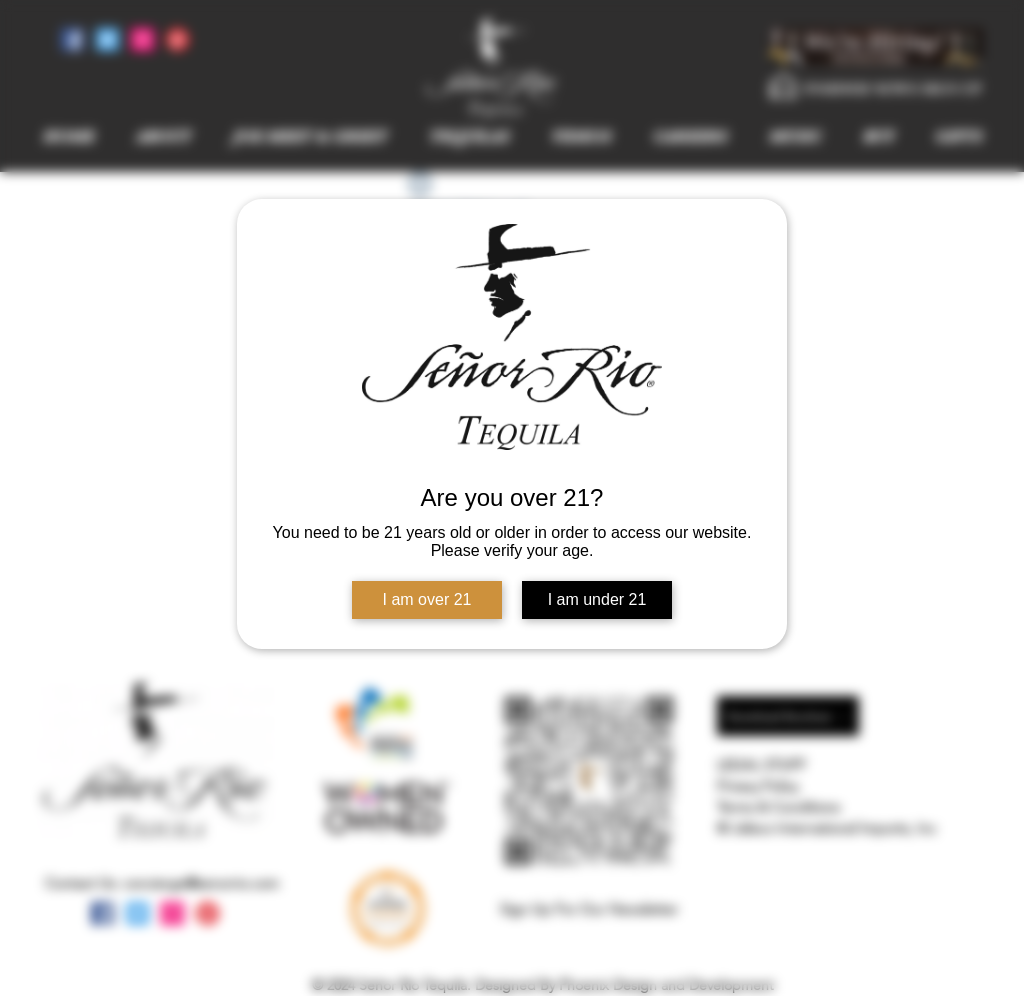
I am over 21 (427, 599)
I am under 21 (597, 599)
